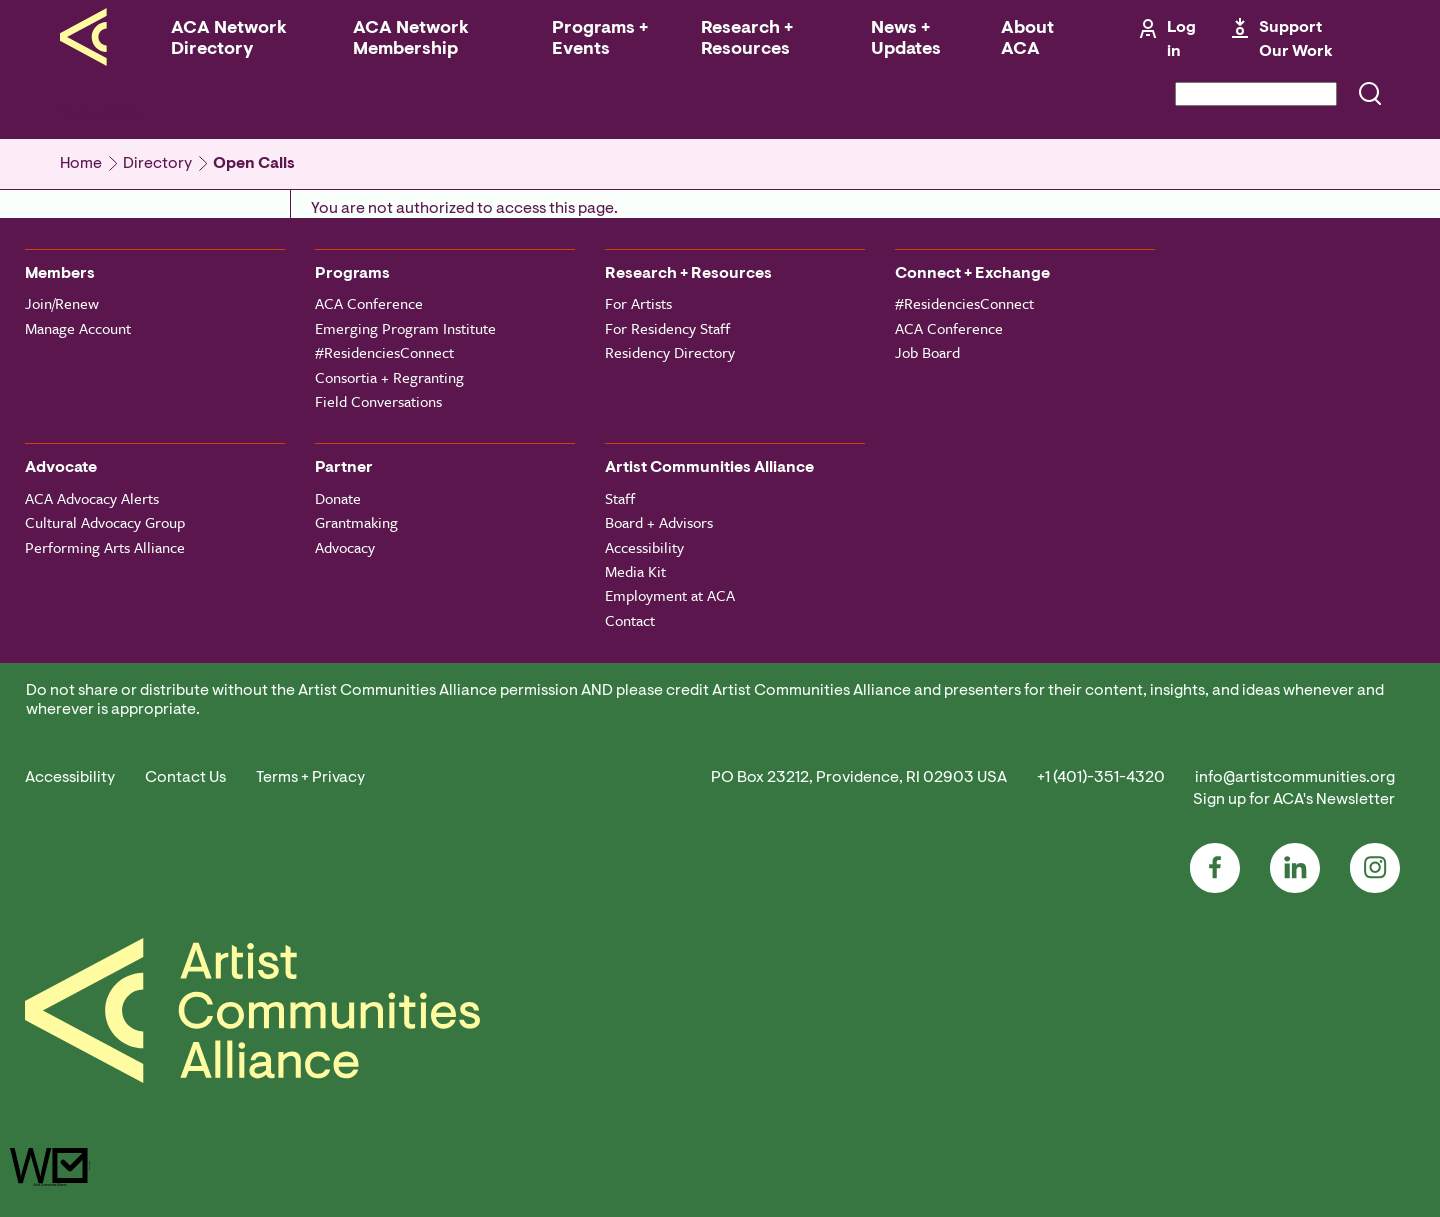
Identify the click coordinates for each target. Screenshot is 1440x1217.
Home (81, 164)
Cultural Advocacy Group (105, 522)
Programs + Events (600, 39)
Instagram (1375, 868)
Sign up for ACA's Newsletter (1294, 800)
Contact (630, 620)
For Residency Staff (667, 328)
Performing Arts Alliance (105, 547)
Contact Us (185, 778)
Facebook (1215, 868)
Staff (620, 498)
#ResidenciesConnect (384, 352)
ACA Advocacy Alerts (92, 498)
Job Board (927, 352)
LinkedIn (1295, 868)
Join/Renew (62, 303)
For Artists (638, 303)
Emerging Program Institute (405, 328)
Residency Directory (670, 352)
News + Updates (906, 39)
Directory (157, 164)
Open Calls (254, 164)
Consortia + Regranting (389, 377)
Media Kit (635, 571)
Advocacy (345, 547)
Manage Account (78, 328)
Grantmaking (356, 522)
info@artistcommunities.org (1295, 778)
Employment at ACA (670, 595)
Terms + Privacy (310, 778)
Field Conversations (378, 401)
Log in (1181, 40)
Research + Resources (747, 39)
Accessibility (644, 547)
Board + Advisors (659, 522)
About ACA (1027, 39)
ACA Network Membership (411, 39)
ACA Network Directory (229, 39)
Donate (338, 498)
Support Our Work (1296, 40)
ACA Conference (369, 303)
